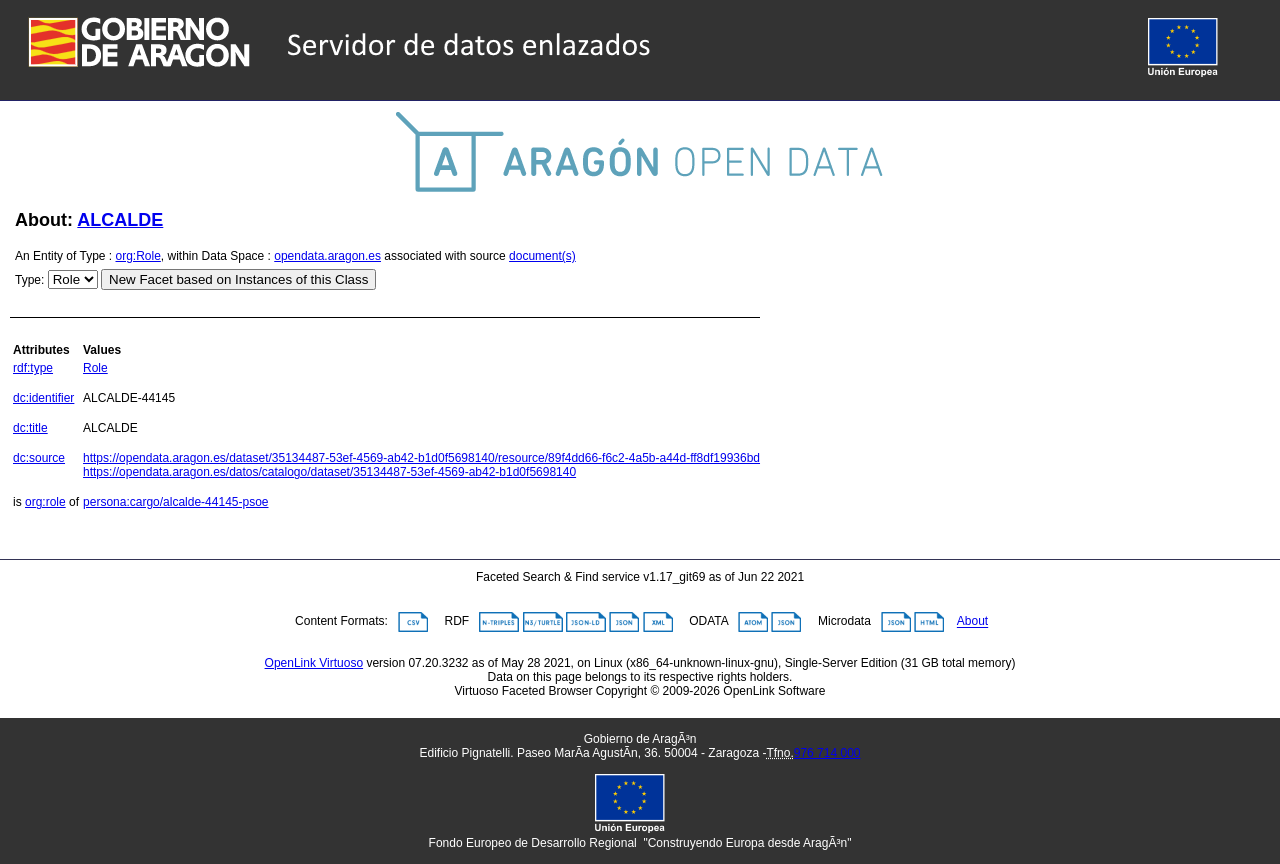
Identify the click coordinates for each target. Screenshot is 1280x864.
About (972, 622)
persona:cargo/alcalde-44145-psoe (175, 502)
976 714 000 (827, 753)
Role (95, 368)
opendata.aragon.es (327, 256)
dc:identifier (43, 398)
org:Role (138, 256)
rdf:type (33, 368)
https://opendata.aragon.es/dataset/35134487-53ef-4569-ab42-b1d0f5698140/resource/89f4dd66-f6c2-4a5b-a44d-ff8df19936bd (421, 458)
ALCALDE (120, 220)
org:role (45, 502)
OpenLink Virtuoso (314, 663)
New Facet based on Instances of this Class (238, 279)
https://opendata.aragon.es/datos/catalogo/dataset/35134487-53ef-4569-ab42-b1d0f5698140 (329, 472)
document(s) (542, 256)
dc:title (30, 428)
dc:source (39, 458)
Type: (29, 280)
